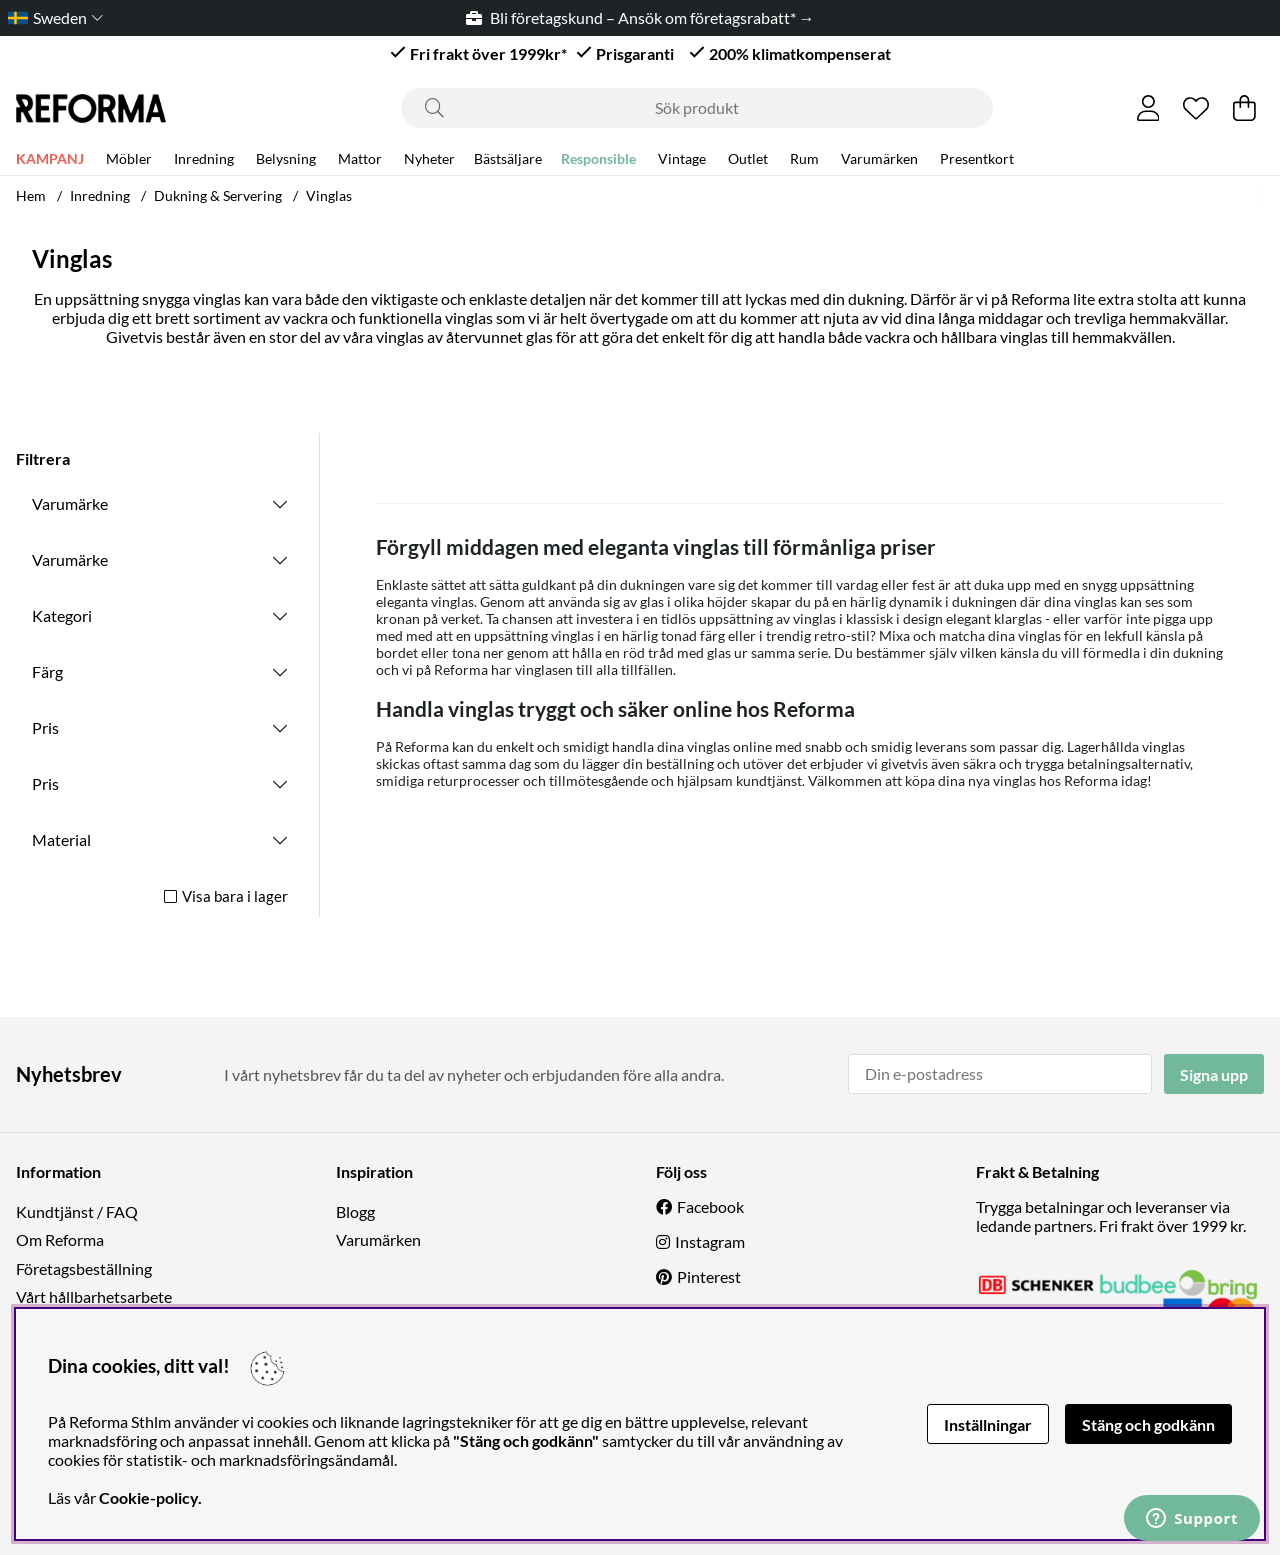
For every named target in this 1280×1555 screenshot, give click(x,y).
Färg (47, 671)
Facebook (710, 1206)
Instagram (710, 1241)
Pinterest (709, 1276)
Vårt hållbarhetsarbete (94, 1296)
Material (61, 839)
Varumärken (879, 161)
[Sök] (697, 108)
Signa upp (1214, 1074)
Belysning (286, 161)
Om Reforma (60, 1239)
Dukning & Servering (218, 195)
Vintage (682, 161)
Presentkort (977, 161)
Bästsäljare (508, 161)
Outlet (748, 161)
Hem (31, 195)
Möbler (129, 161)
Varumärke (70, 503)
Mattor (360, 161)
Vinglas (329, 195)
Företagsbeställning (84, 1268)
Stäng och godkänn (1148, 1424)
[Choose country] (51, 17)
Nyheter (429, 161)
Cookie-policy (148, 1497)
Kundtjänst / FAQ (77, 1211)
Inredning (204, 161)
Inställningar (988, 1424)
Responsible (598, 161)
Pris (45, 727)
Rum (804, 161)
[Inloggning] (1148, 108)
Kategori (62, 615)
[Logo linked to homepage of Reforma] (91, 108)
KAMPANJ (50, 161)
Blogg (355, 1211)
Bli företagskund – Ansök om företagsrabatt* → (640, 17)
